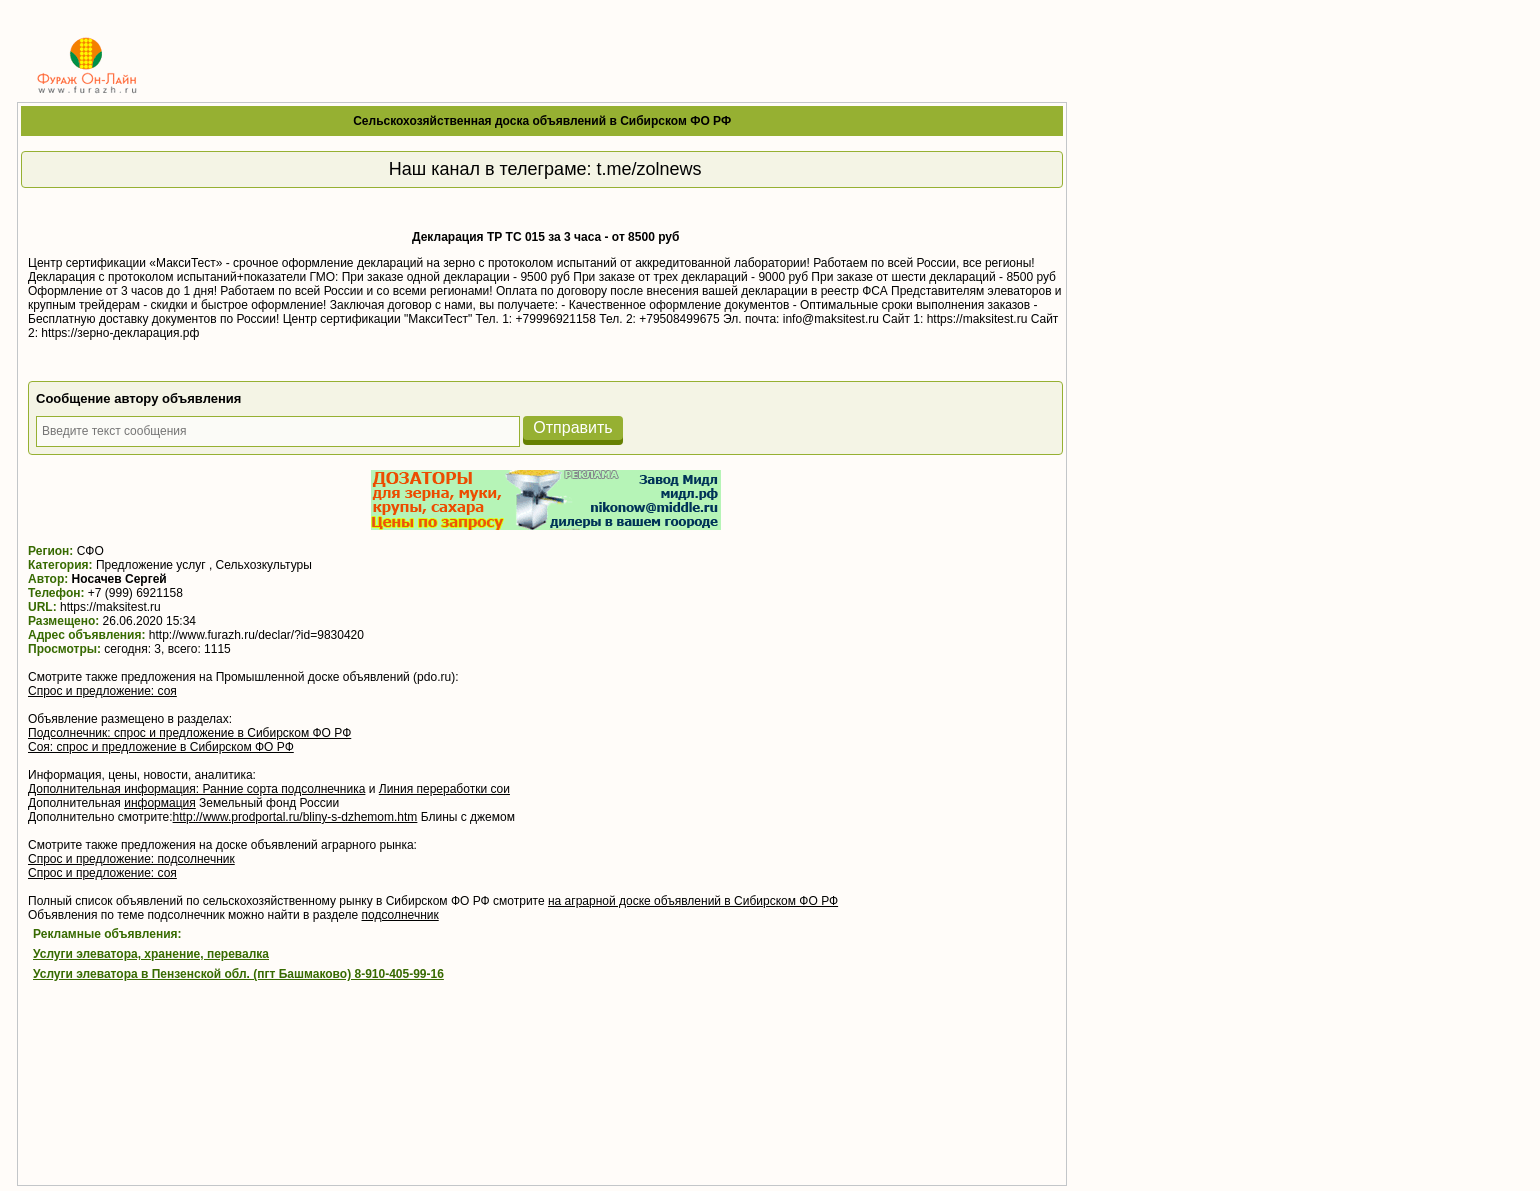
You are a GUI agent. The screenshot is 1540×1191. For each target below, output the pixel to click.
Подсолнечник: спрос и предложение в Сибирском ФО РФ (189, 733)
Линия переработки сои (444, 789)
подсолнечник (400, 915)
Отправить (572, 427)
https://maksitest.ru (110, 607)
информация (160, 803)
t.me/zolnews (649, 169)
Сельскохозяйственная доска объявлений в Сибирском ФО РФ (542, 121)
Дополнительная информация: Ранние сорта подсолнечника (196, 789)
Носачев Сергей (119, 579)
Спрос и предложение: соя (102, 691)
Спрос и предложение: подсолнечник (131, 859)
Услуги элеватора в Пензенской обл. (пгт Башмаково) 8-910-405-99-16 (238, 974)
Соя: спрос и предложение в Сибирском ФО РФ (161, 747)
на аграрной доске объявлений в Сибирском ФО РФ (693, 901)
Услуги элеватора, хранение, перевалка (151, 954)
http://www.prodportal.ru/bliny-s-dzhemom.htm (295, 817)
